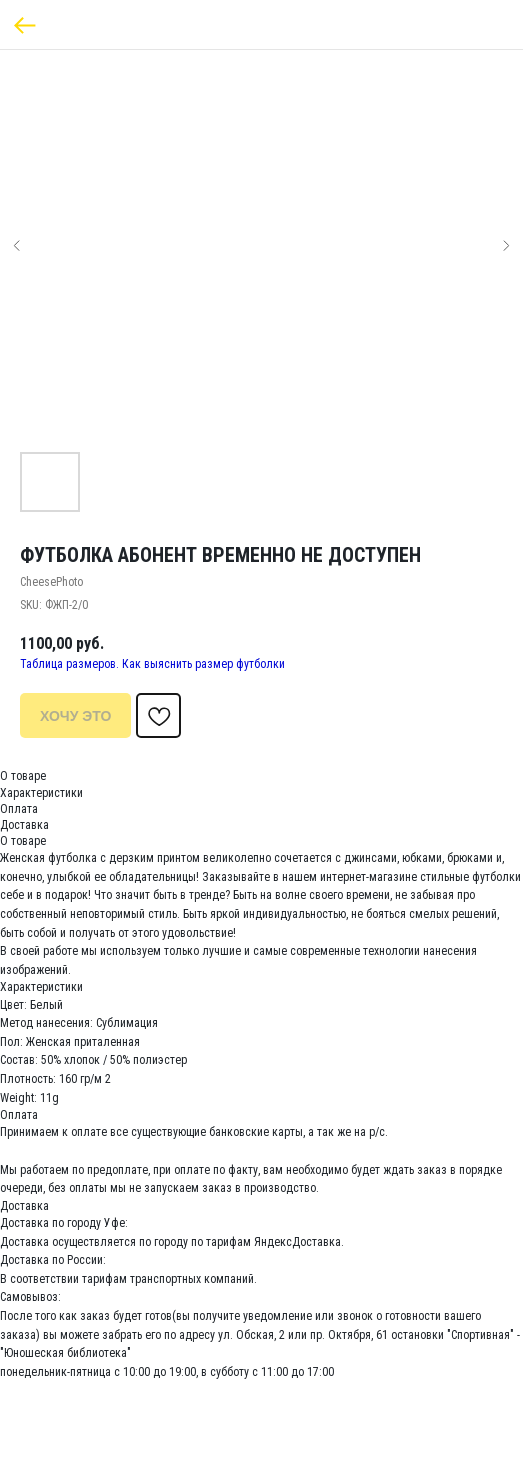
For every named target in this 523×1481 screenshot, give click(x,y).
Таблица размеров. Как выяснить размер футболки (152, 664)
